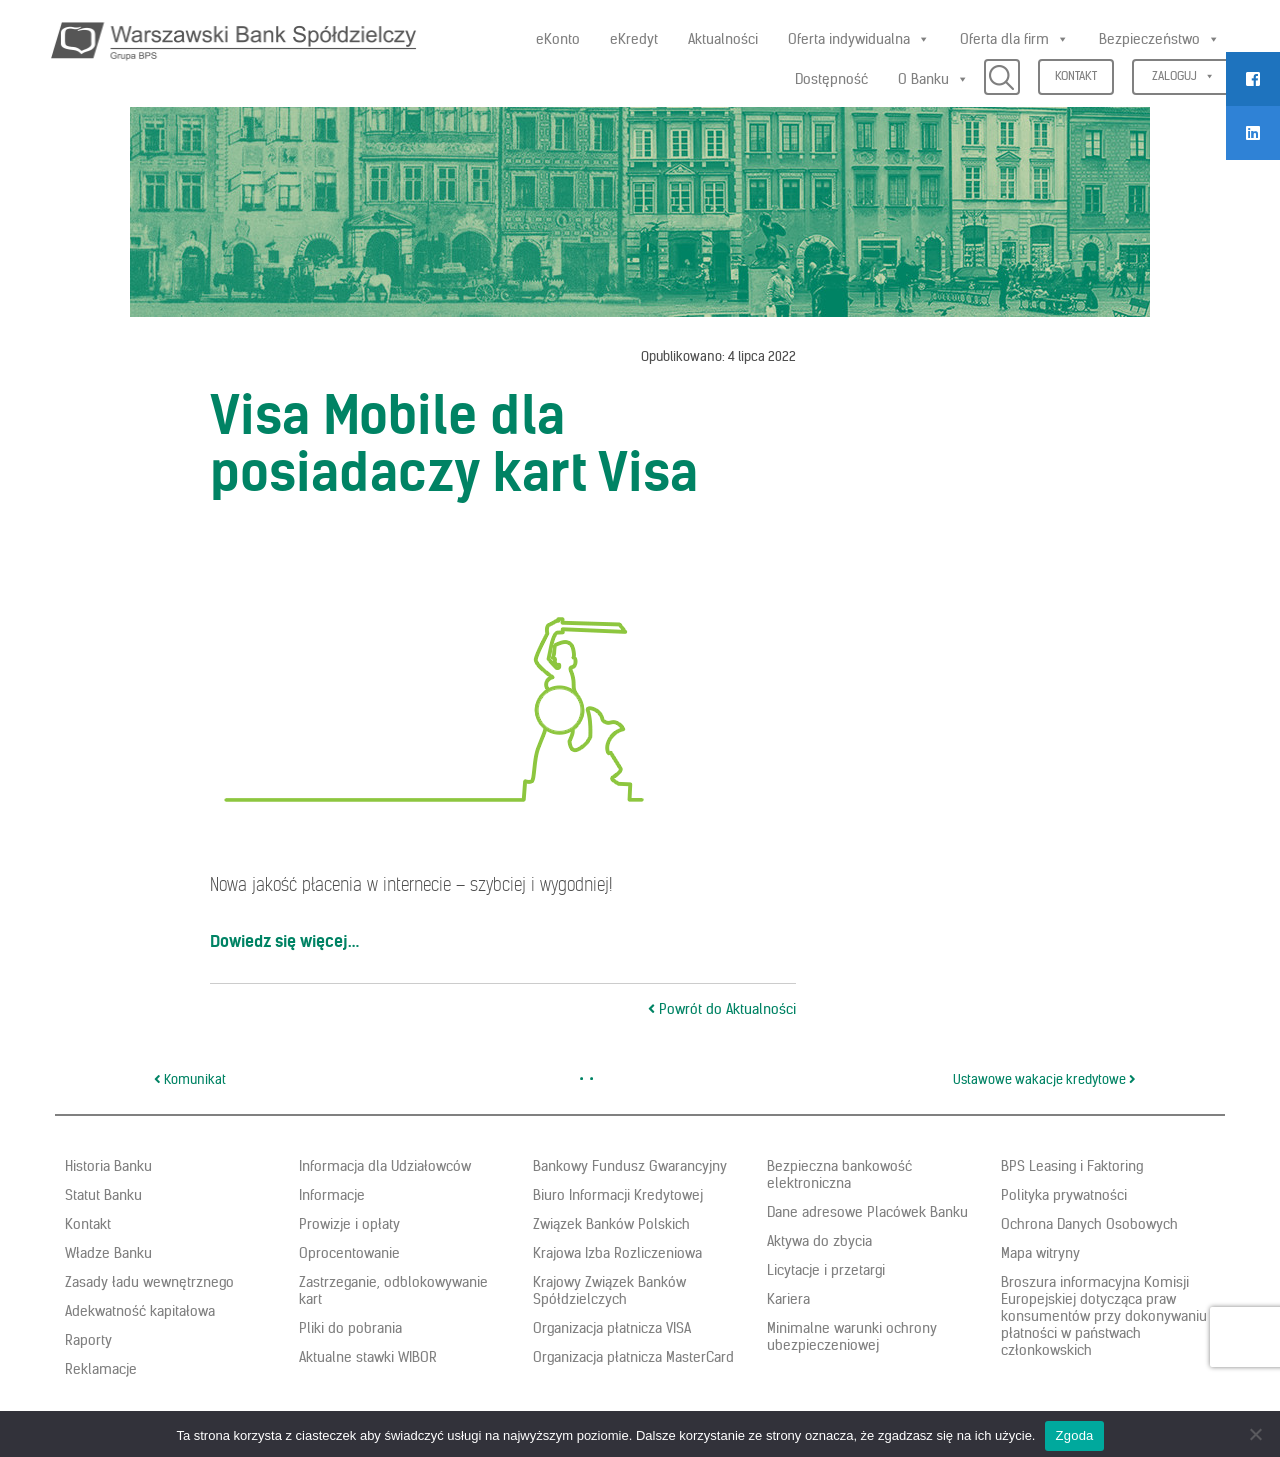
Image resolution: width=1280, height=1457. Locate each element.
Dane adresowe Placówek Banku (867, 1212)
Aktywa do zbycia (819, 1241)
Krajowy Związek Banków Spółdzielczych (609, 1290)
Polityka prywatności (1064, 1195)
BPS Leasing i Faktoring (1072, 1166)
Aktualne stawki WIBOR (368, 1357)
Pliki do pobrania (350, 1328)
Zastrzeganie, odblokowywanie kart (393, 1290)
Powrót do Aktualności (722, 1009)
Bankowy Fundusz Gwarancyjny (630, 1166)
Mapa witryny (1040, 1253)
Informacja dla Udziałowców (385, 1166)
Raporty (88, 1340)
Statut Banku (103, 1195)
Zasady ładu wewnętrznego (149, 1282)
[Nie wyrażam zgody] (1255, 1434)
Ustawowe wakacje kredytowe (1044, 1079)
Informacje (332, 1195)
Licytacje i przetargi (826, 1270)
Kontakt (1076, 75)
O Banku (933, 79)
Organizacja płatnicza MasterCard (633, 1357)
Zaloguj (1183, 75)
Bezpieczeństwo (1159, 39)
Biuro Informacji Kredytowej (618, 1195)
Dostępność (831, 79)
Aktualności (723, 39)
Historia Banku (108, 1166)
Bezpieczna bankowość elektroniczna (839, 1174)
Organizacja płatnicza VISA (612, 1328)
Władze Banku (108, 1253)
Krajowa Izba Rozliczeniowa (617, 1253)
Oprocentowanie (349, 1253)
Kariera (788, 1299)
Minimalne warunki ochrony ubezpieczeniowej (852, 1336)
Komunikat (190, 1079)
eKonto (558, 39)
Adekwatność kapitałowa (140, 1311)
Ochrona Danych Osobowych (1089, 1224)
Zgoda (1074, 1435)
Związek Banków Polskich (611, 1224)
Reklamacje (101, 1369)
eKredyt (634, 39)
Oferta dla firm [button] (1014, 39)
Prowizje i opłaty (349, 1224)
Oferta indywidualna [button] (859, 39)
